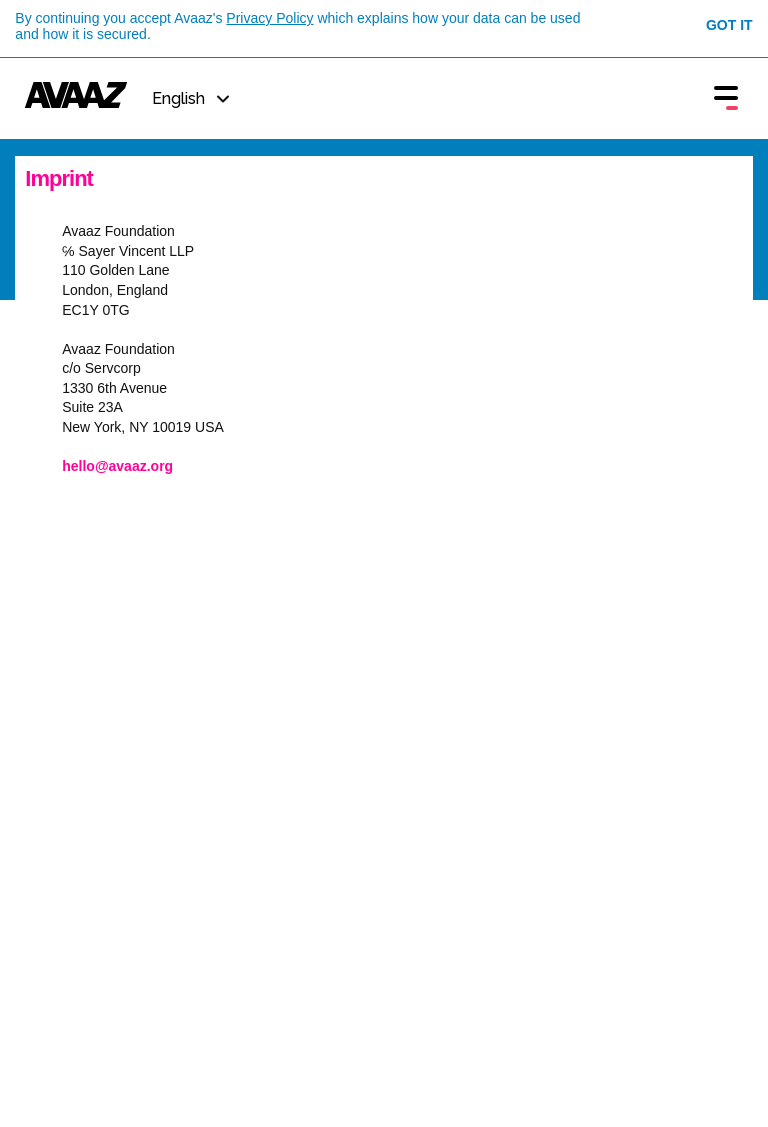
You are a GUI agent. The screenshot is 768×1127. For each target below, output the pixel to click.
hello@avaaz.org (117, 466)
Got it (729, 25)
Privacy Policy (269, 18)
